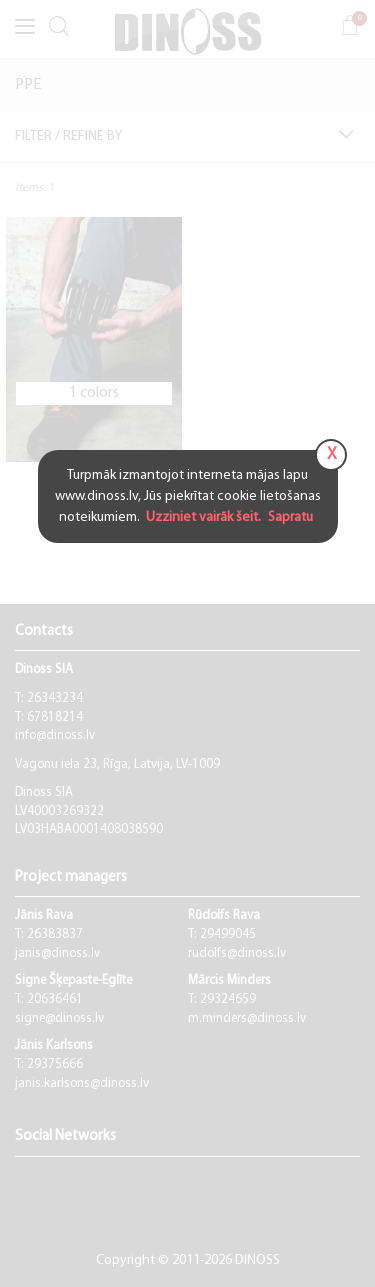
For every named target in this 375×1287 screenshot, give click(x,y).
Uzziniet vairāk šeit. (205, 517)
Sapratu (288, 517)
